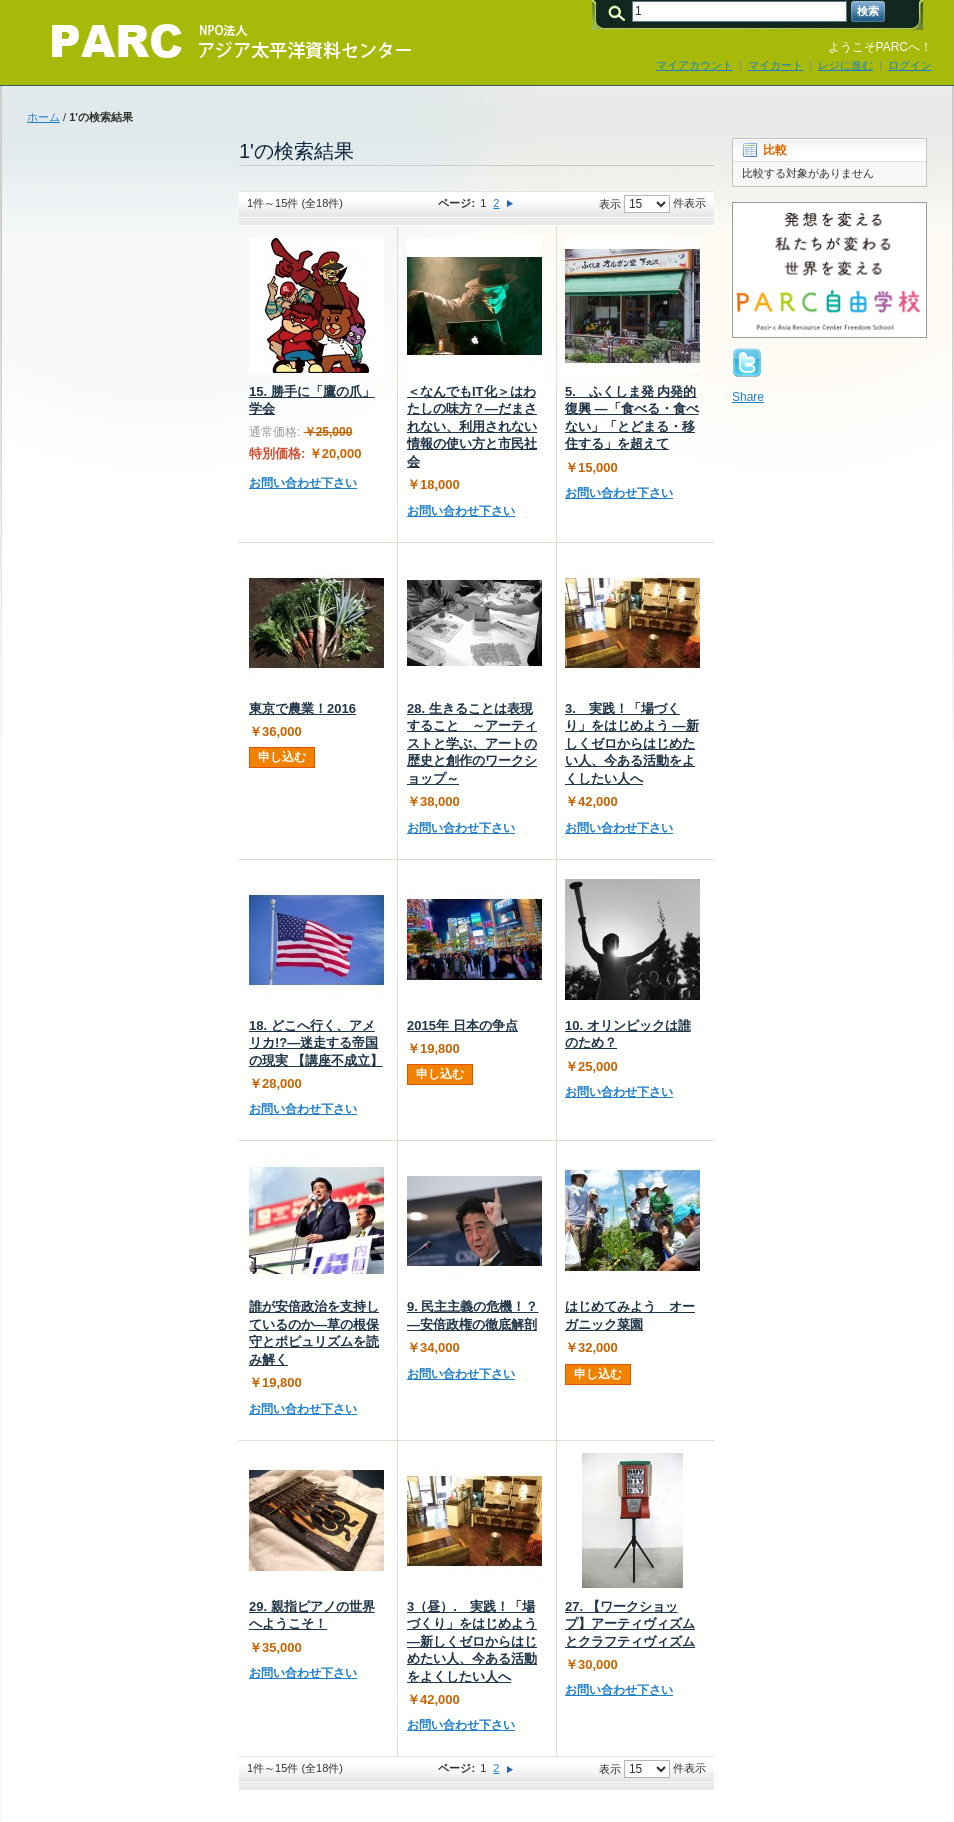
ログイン (910, 65)
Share (748, 397)
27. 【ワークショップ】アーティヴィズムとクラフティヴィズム (630, 1624)
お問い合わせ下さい (303, 483)
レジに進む (845, 65)
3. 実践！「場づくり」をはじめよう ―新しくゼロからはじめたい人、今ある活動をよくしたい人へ (632, 743)
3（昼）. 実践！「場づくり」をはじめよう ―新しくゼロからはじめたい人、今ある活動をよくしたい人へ (472, 1641)
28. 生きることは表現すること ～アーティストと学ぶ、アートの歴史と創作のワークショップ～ (472, 743)
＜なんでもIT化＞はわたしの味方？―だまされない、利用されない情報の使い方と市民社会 (472, 426)
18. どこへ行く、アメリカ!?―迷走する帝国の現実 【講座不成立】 (316, 1043)
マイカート (775, 65)
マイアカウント (694, 65)
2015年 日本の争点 (462, 1025)
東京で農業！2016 (302, 708)
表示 (610, 204)
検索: (620, 11)
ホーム (43, 117)
